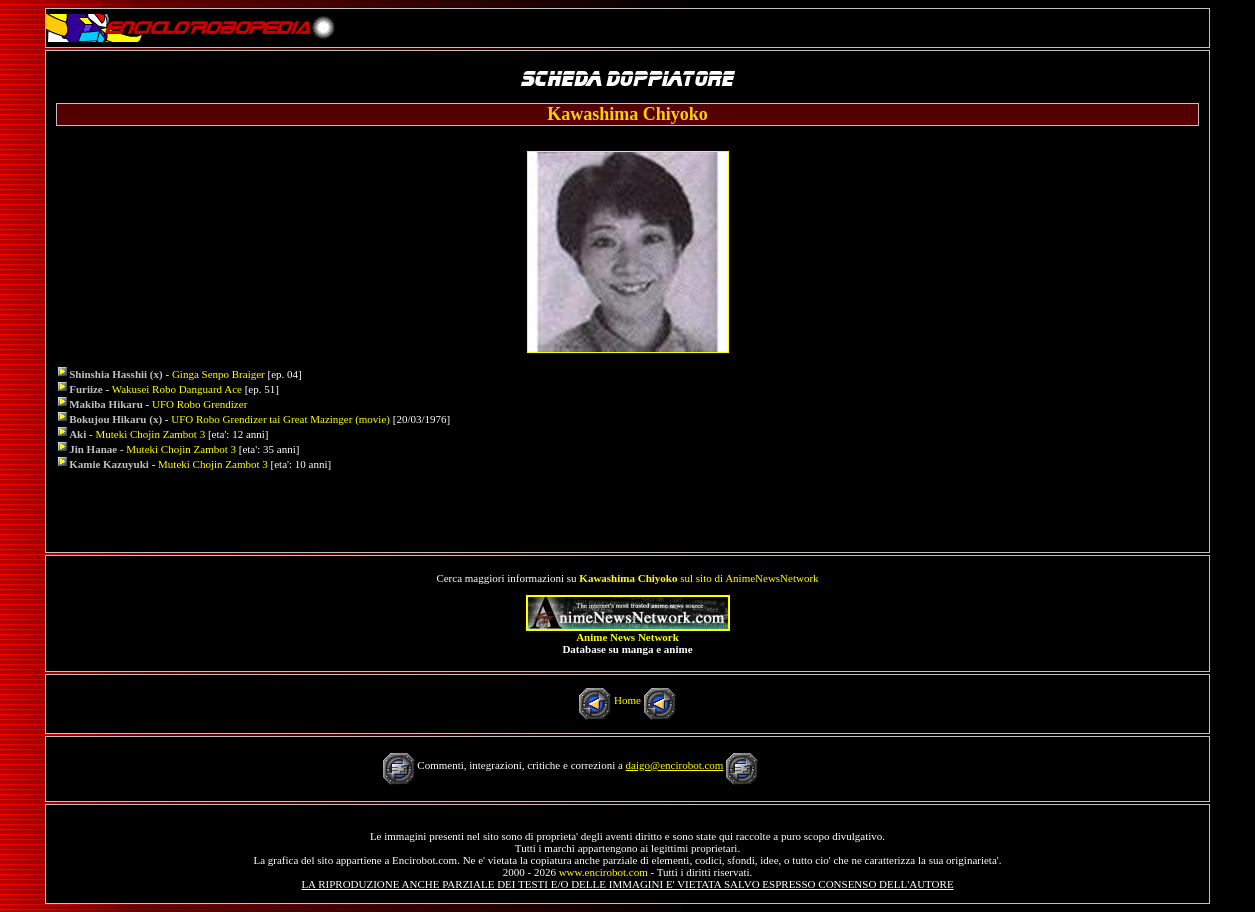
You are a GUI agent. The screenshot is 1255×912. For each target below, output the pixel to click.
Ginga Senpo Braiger (218, 374)
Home (627, 700)
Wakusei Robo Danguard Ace (177, 389)
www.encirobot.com (603, 872)
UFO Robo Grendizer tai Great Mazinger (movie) (280, 419)
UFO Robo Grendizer (199, 404)
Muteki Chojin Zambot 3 (150, 434)
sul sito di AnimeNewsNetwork (698, 578)
